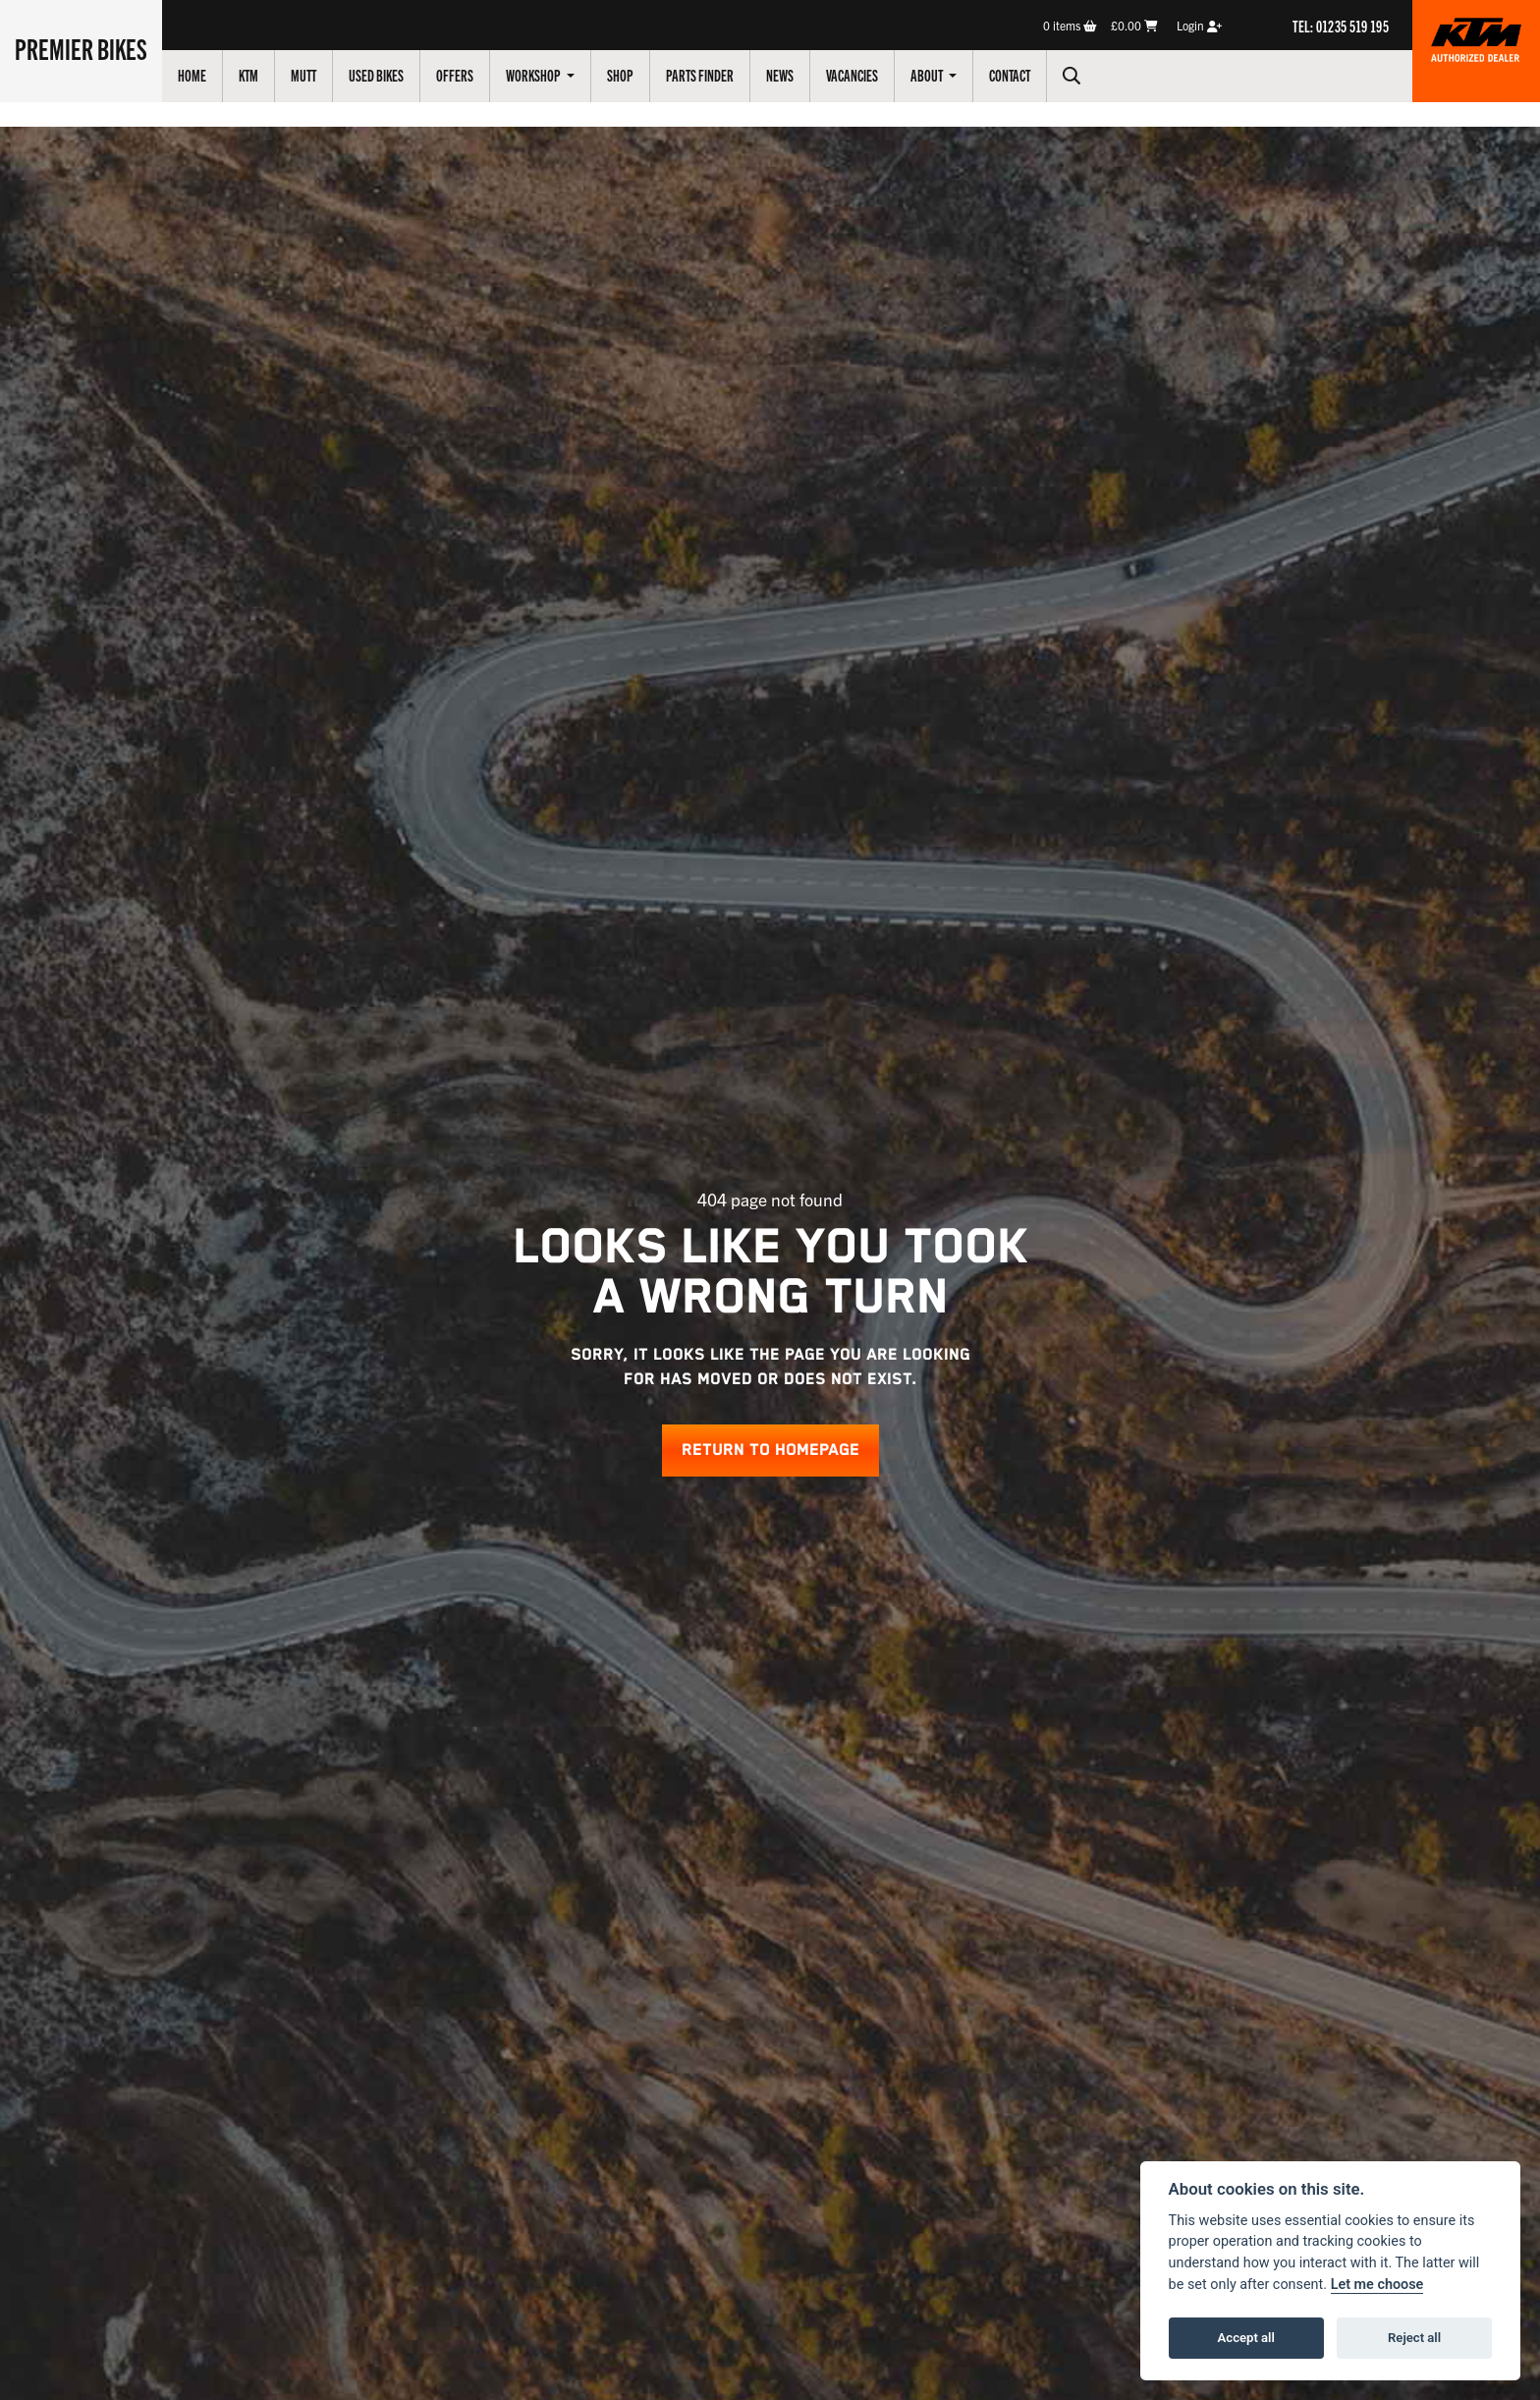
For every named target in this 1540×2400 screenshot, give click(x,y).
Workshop (534, 74)
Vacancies (852, 74)
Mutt (303, 74)
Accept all (1246, 2337)
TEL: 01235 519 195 (1340, 25)
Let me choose (1377, 2284)
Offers (454, 74)
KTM (248, 74)
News (780, 74)
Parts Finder (700, 74)
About (927, 74)
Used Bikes (376, 74)
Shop (620, 74)
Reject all (1414, 2337)
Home (192, 74)
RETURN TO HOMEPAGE (770, 1450)
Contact (1009, 74)
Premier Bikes (81, 48)
